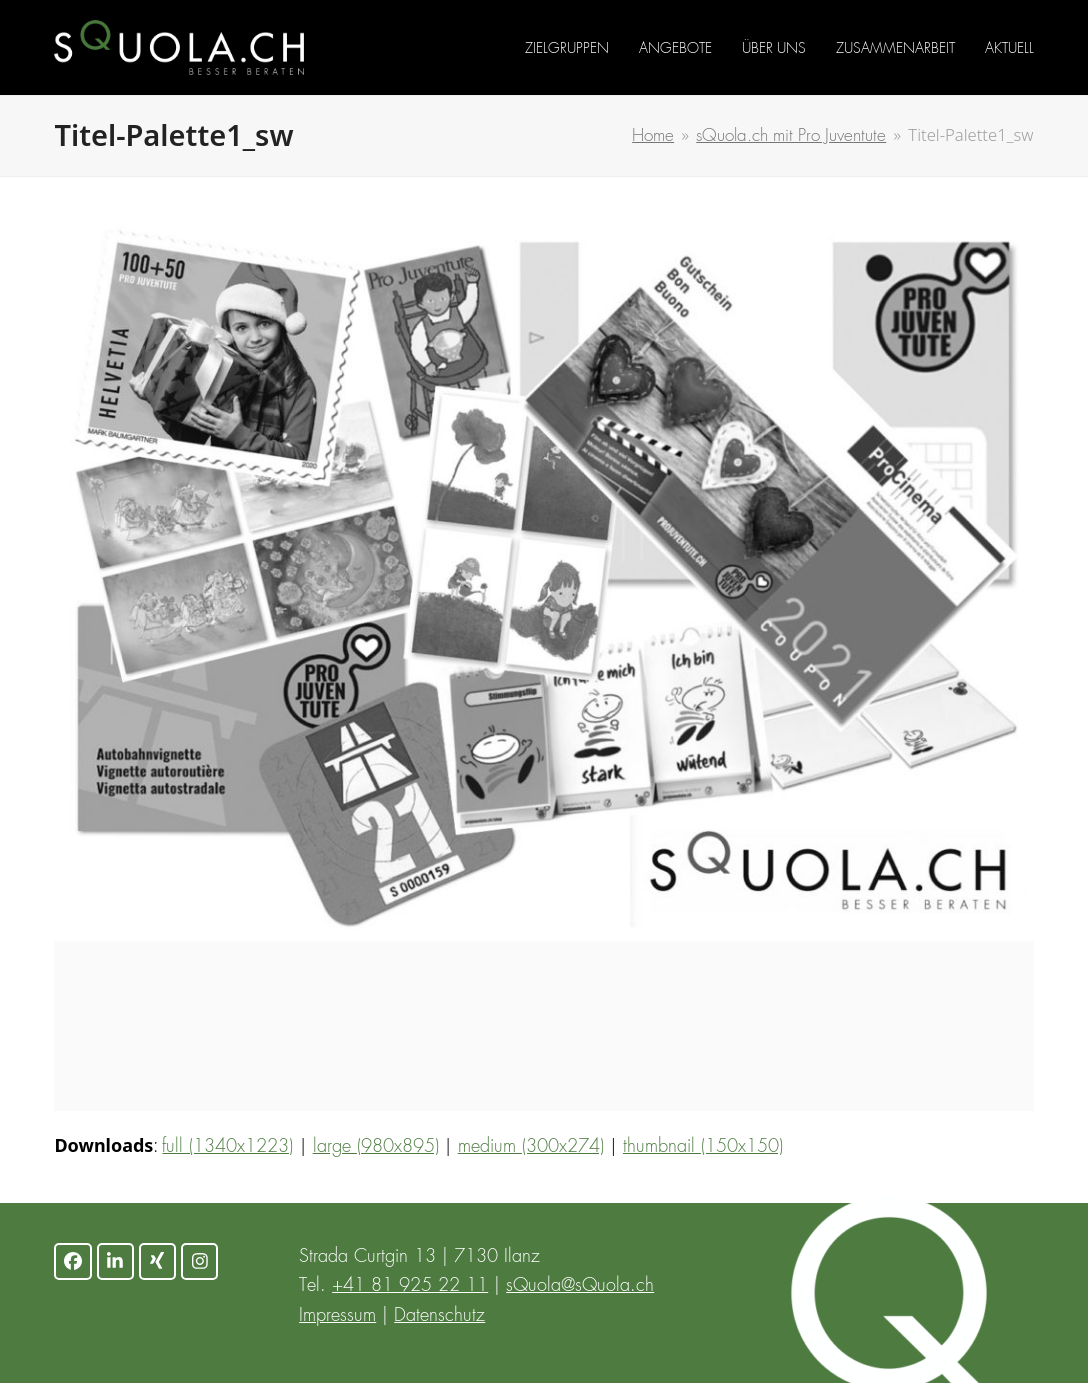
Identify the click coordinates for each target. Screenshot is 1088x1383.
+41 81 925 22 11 (410, 1286)
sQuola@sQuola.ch (580, 1286)
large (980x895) (376, 1147)
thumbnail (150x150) (703, 1147)
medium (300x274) (531, 1147)
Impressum (337, 1316)
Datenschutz (439, 1316)
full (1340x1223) (227, 1147)
